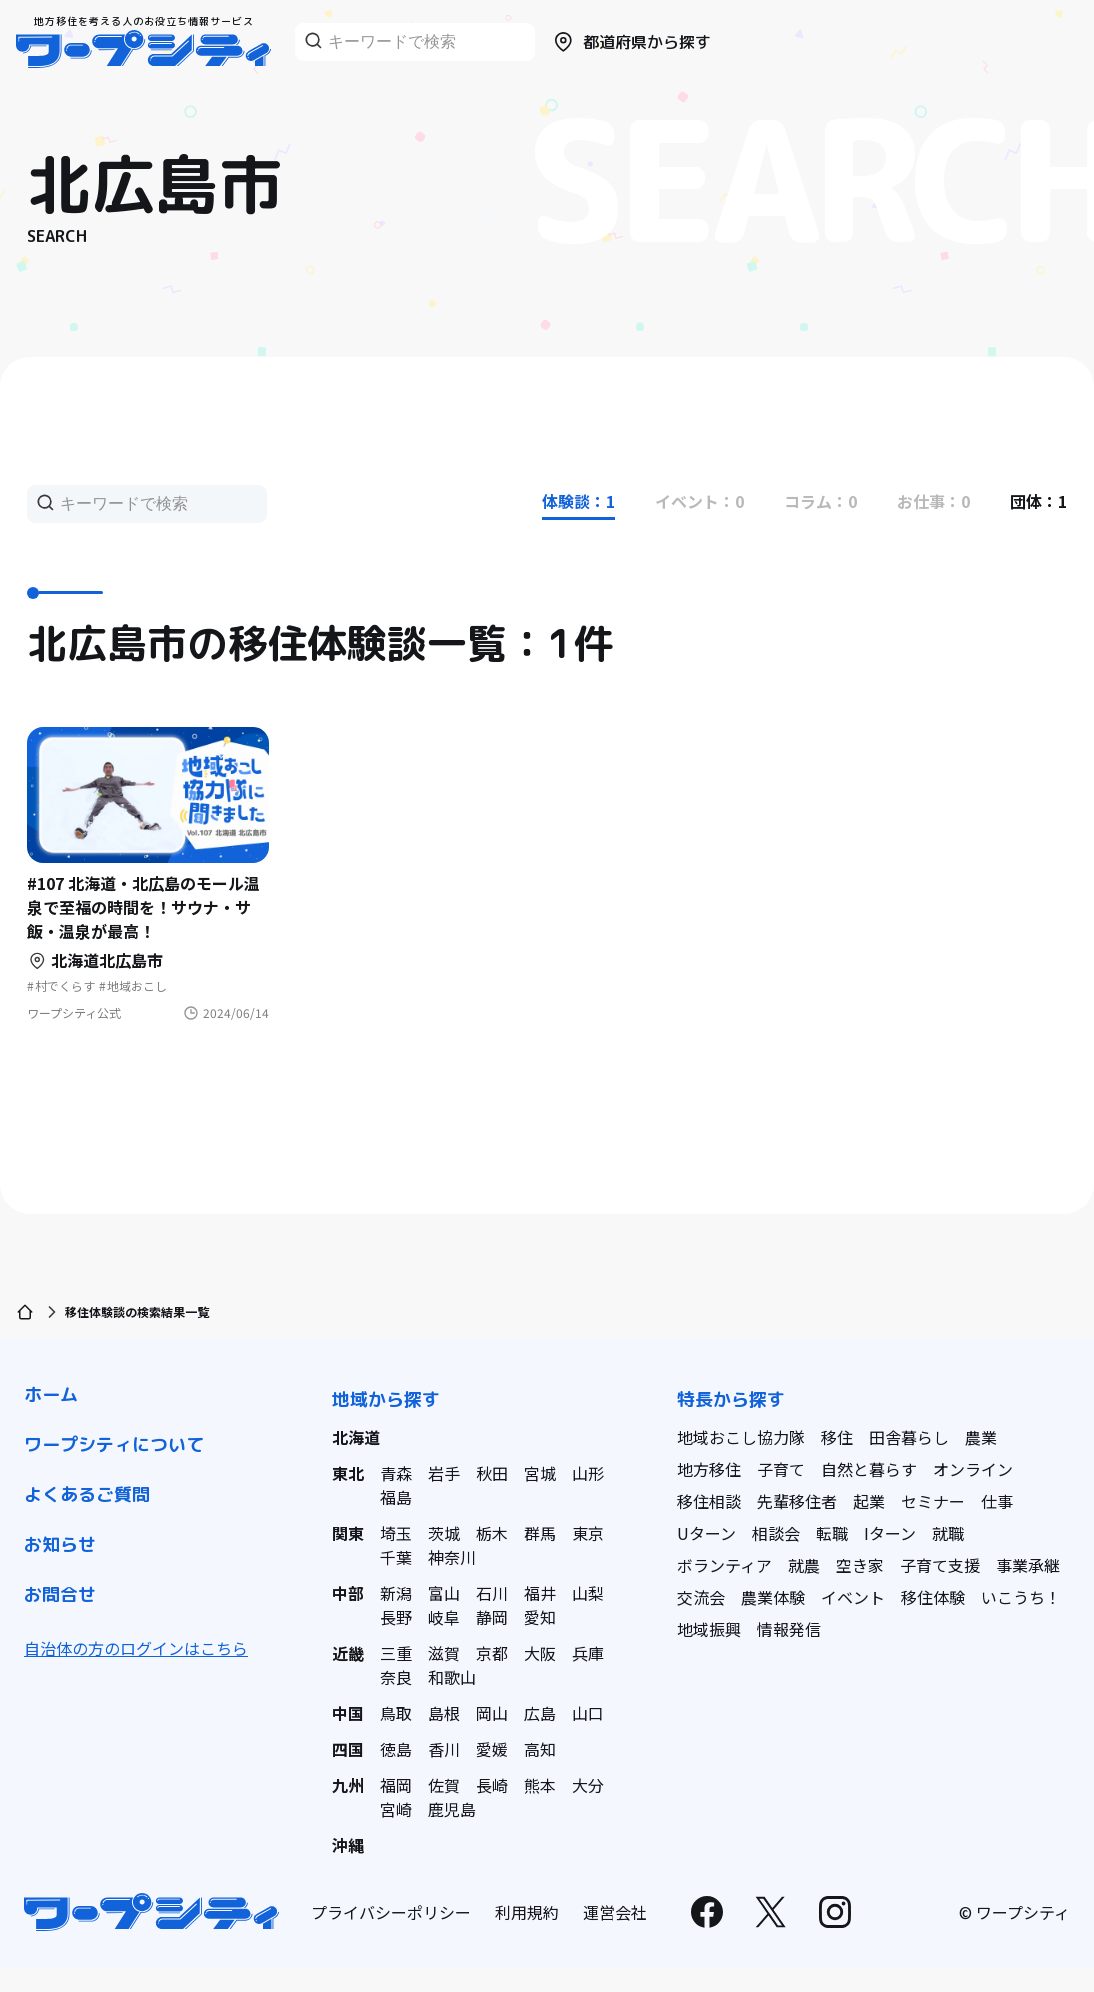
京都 (492, 1653)
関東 (348, 1533)
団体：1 (1038, 501)
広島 (540, 1713)
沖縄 (348, 1845)
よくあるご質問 (87, 1494)
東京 (588, 1533)
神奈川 (452, 1557)
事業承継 (1028, 1565)
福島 (396, 1497)
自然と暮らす (869, 1469)
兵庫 (588, 1653)
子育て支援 (940, 1565)
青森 (396, 1473)
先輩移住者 (797, 1501)
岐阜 (444, 1617)
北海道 (356, 1437)
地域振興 (709, 1629)
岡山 (492, 1713)
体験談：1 (578, 501)
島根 (444, 1713)
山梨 (588, 1593)
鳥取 (396, 1713)
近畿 (348, 1653)
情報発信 (789, 1629)
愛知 (540, 1617)
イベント (853, 1597)
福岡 (396, 1785)
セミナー (933, 1501)
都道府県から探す (631, 42)
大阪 (540, 1653)
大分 (588, 1785)
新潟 (396, 1593)
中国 (348, 1713)
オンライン (973, 1469)
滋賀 (444, 1653)
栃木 (492, 1533)
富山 (444, 1593)
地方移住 (709, 1469)
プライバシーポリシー (391, 1912)
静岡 (492, 1617)
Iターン (890, 1533)
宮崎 (396, 1809)
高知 (540, 1749)
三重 (396, 1653)
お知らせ (60, 1544)
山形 (588, 1473)
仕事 (997, 1501)
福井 (540, 1593)
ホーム (51, 1394)
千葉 (396, 1557)
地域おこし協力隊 (741, 1437)
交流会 (701, 1597)
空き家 (860, 1565)
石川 (492, 1593)
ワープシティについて (114, 1444)
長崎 (492, 1785)
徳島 (396, 1749)
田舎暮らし (909, 1437)
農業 (981, 1437)
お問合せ (60, 1594)
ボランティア (724, 1565)
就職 (948, 1533)
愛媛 (492, 1749)
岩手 (444, 1473)
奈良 (396, 1677)
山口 (588, 1713)
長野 (396, 1617)
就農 (804, 1565)
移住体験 (933, 1597)
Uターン (706, 1533)
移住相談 (709, 1501)
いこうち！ (1021, 1597)
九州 (348, 1785)
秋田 (492, 1473)
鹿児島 (452, 1809)
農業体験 (773, 1597)
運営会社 (615, 1912)
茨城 (444, 1533)
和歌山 (452, 1677)
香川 (444, 1749)
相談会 (776, 1533)
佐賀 (444, 1785)
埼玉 (396, 1533)
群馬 (540, 1533)
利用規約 (527, 1912)
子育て (781, 1469)
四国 (348, 1749)
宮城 (540, 1473)
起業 (869, 1501)
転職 (832, 1533)
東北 (348, 1473)
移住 (837, 1437)
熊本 (540, 1785)
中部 (348, 1593)
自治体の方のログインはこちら (136, 1648)
